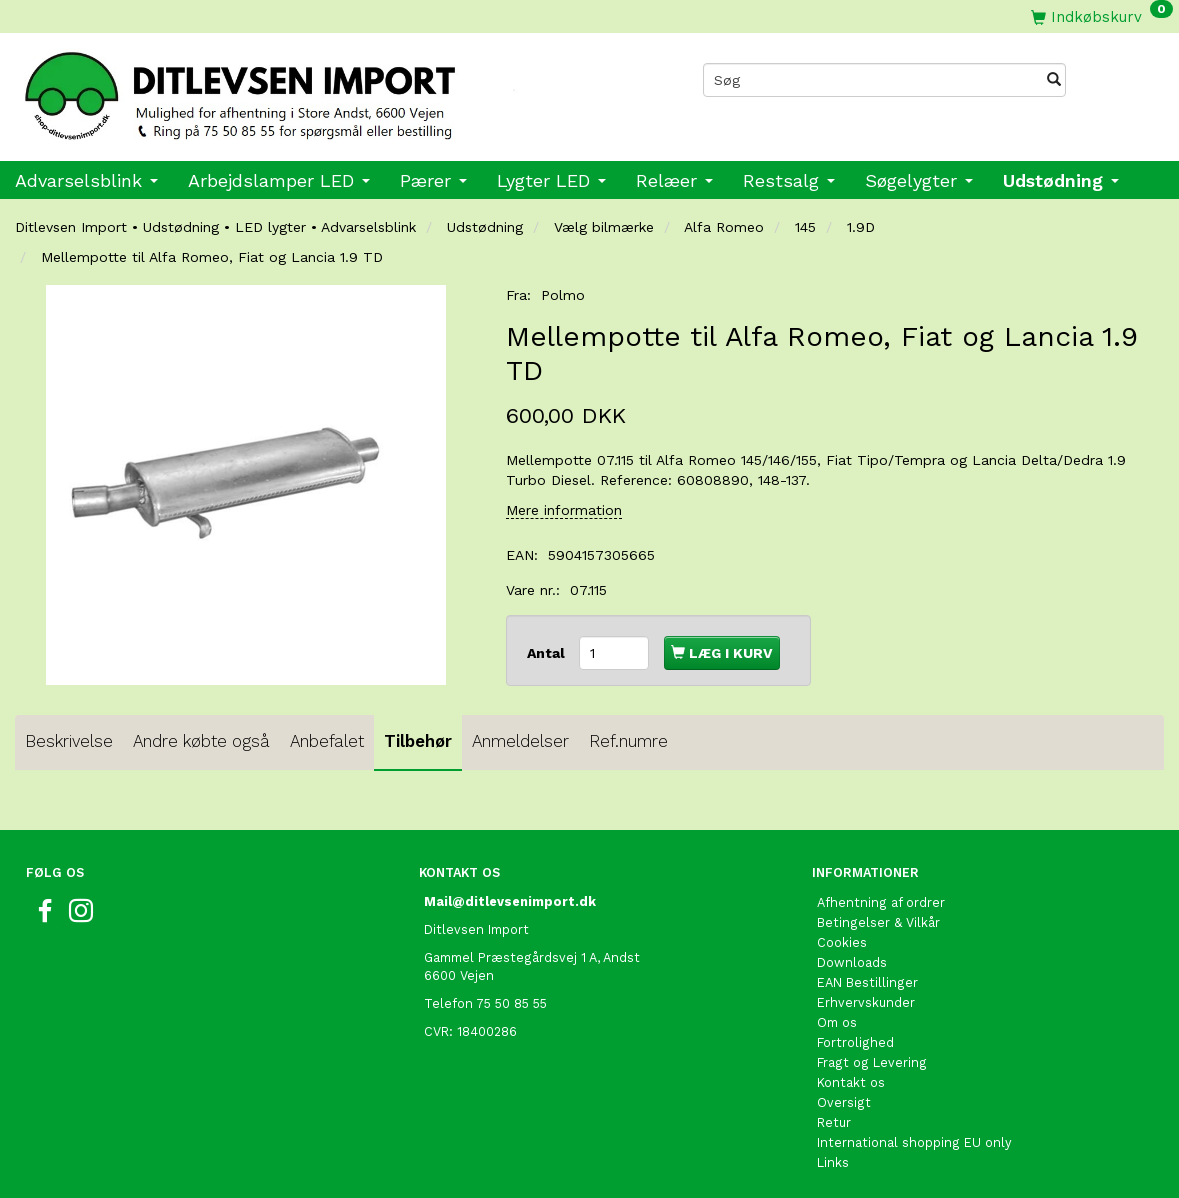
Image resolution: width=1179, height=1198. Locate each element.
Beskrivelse (69, 741)
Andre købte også (201, 741)
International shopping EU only (914, 1142)
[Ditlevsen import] (295, 90)
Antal (548, 653)
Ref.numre (628, 741)
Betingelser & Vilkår (878, 922)
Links (833, 1162)
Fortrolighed (855, 1042)
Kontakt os (851, 1082)
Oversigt (844, 1102)
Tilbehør (418, 741)
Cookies (842, 942)
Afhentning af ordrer (881, 902)
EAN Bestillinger (867, 982)
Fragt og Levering (872, 1062)
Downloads (852, 962)
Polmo (563, 295)
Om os (837, 1022)
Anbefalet (327, 741)
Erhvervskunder (866, 1002)
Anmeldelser (520, 741)
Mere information (564, 510)
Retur (834, 1122)
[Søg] (1054, 80)
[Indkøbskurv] (1102, 16)
